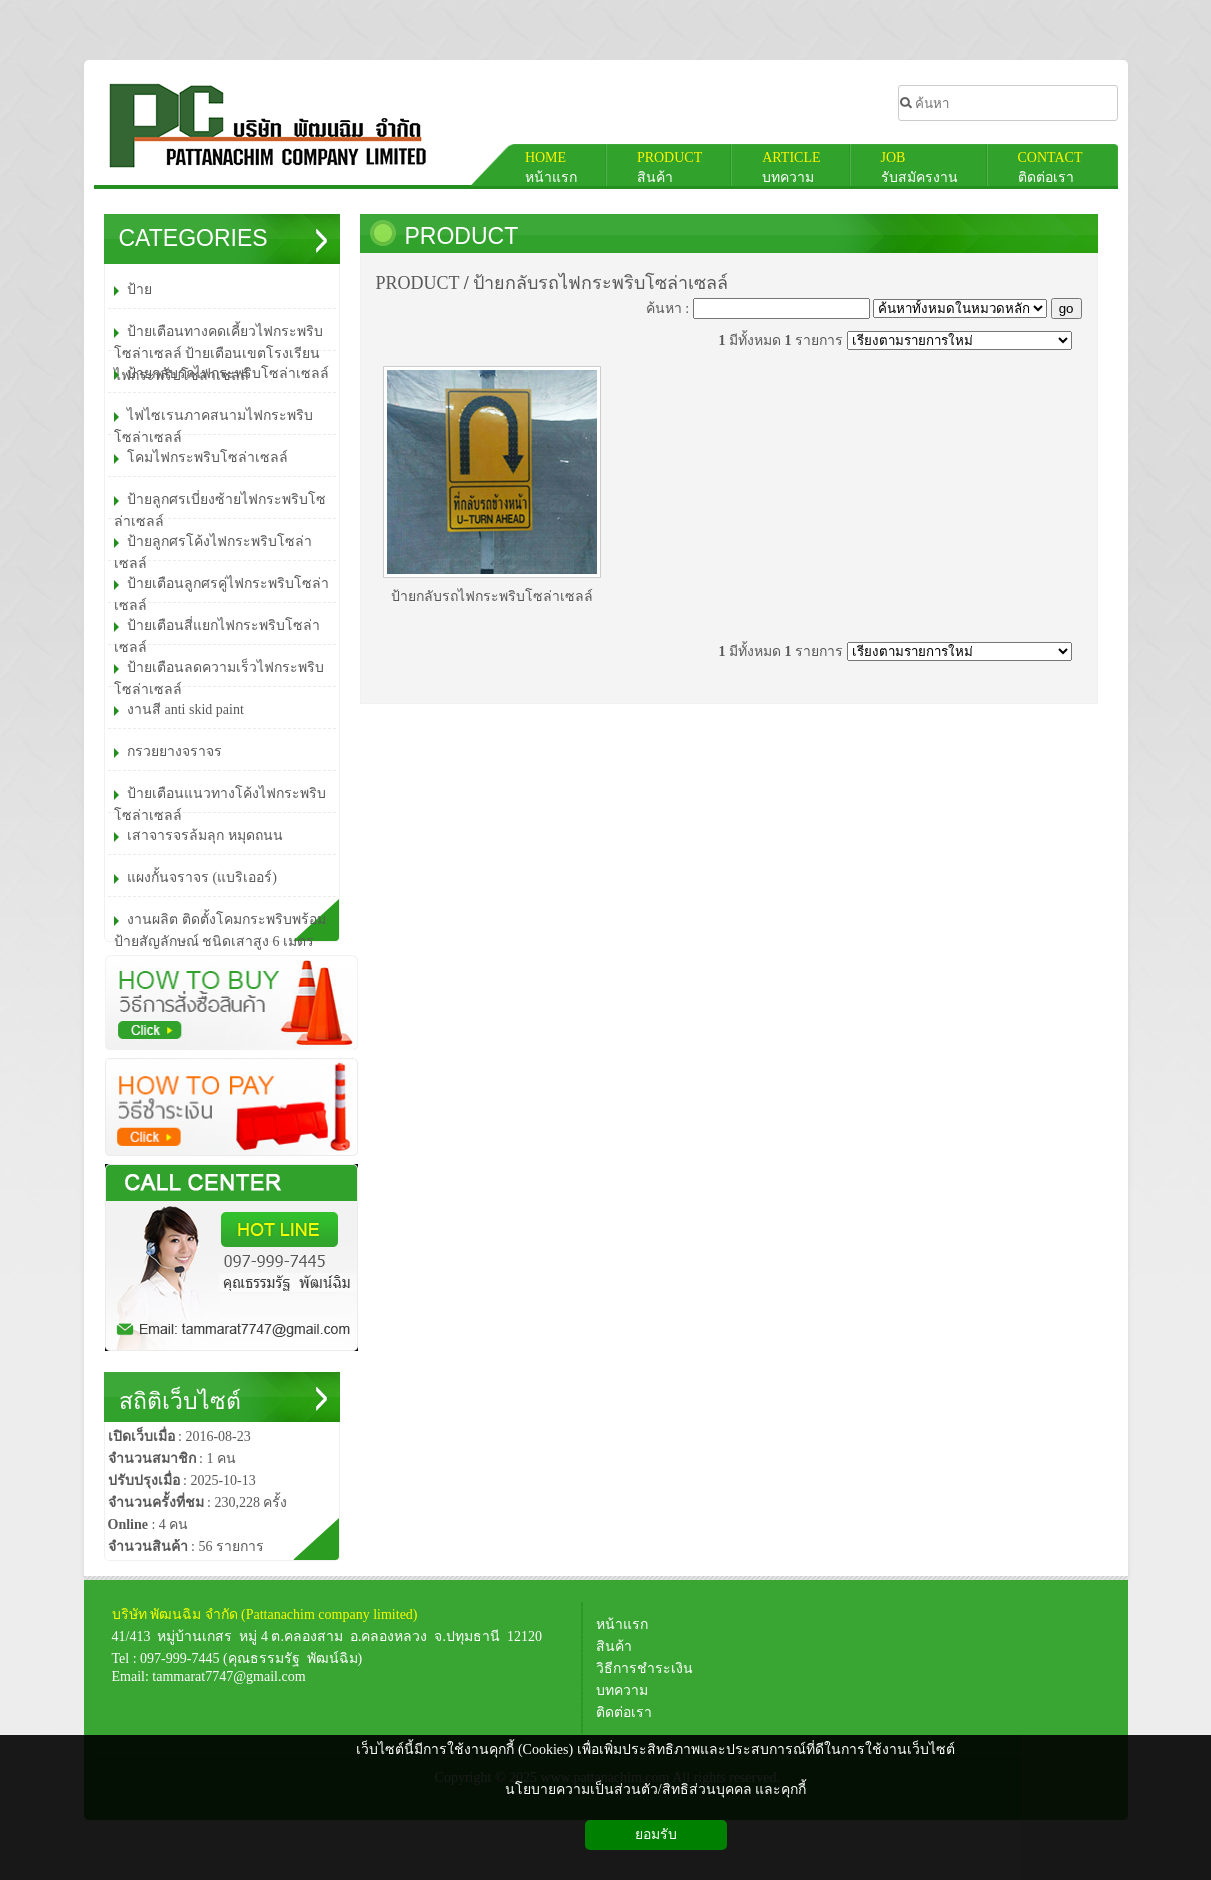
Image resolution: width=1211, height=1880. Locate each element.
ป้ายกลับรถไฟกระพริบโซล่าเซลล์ (600, 283)
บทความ (622, 1690)
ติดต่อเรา (624, 1712)
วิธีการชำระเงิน (644, 1668)
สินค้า (617, 1646)
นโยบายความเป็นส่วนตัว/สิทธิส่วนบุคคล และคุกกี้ (655, 1789)
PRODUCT (462, 236)
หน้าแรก (625, 1624)
